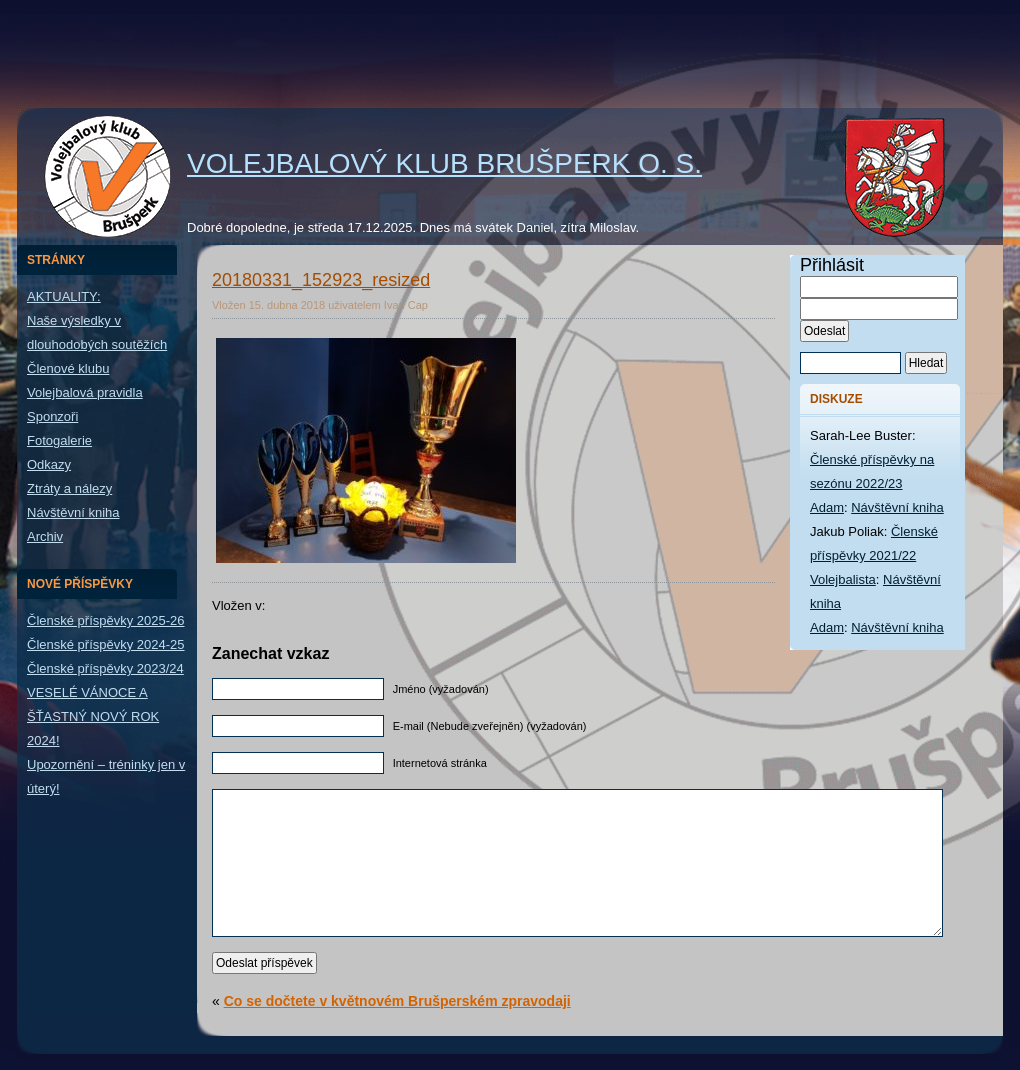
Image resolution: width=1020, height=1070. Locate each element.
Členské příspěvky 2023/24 (105, 668)
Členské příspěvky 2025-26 (106, 620)
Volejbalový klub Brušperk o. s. (444, 163)
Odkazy (49, 464)
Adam (827, 507)
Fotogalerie (59, 440)
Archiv (45, 536)
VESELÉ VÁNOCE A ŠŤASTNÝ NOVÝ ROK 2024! (93, 716)
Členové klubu (68, 368)
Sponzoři (52, 416)
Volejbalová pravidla (85, 392)
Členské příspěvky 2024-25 (106, 644)
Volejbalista (843, 579)
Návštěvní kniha (73, 512)
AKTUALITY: (64, 296)
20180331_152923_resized (321, 280)
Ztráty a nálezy (69, 488)
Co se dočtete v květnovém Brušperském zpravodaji (397, 1001)
